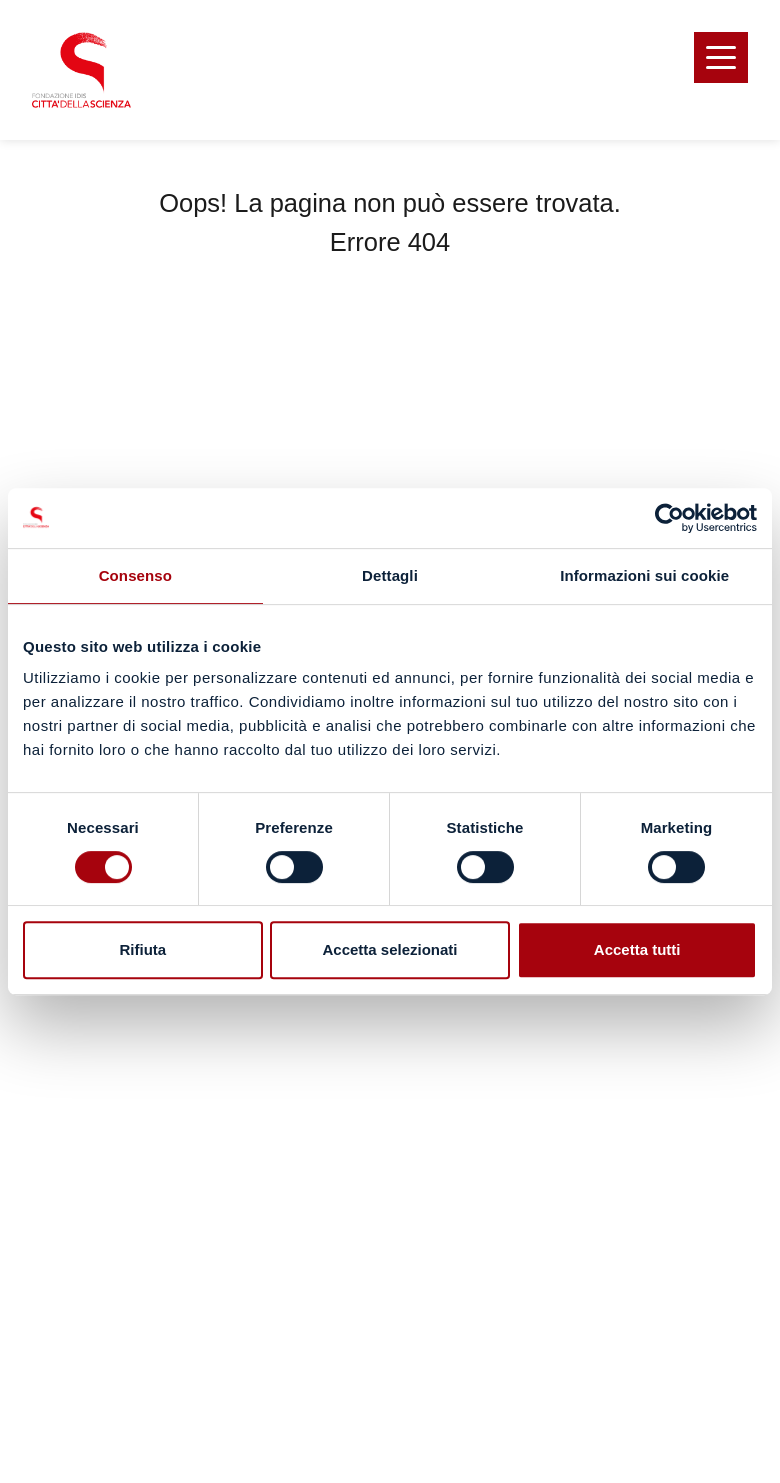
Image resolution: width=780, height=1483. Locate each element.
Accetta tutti (637, 949)
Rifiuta (142, 949)
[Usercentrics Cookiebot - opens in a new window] (669, 518)
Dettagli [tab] (390, 575)
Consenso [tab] (135, 575)
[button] (721, 57)
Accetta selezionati (389, 949)
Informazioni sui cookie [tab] (644, 575)
